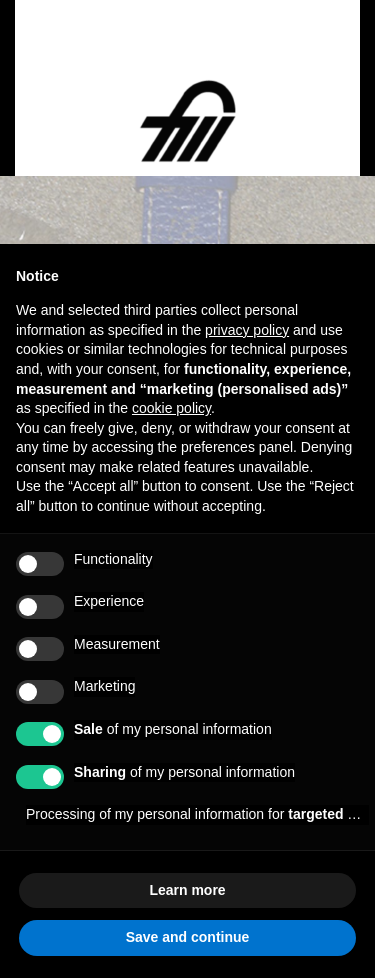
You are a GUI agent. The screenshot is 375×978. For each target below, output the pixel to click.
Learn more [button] (187, 890)
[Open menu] (66, 63)
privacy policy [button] (247, 330)
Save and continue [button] (188, 937)
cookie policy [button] (171, 408)
